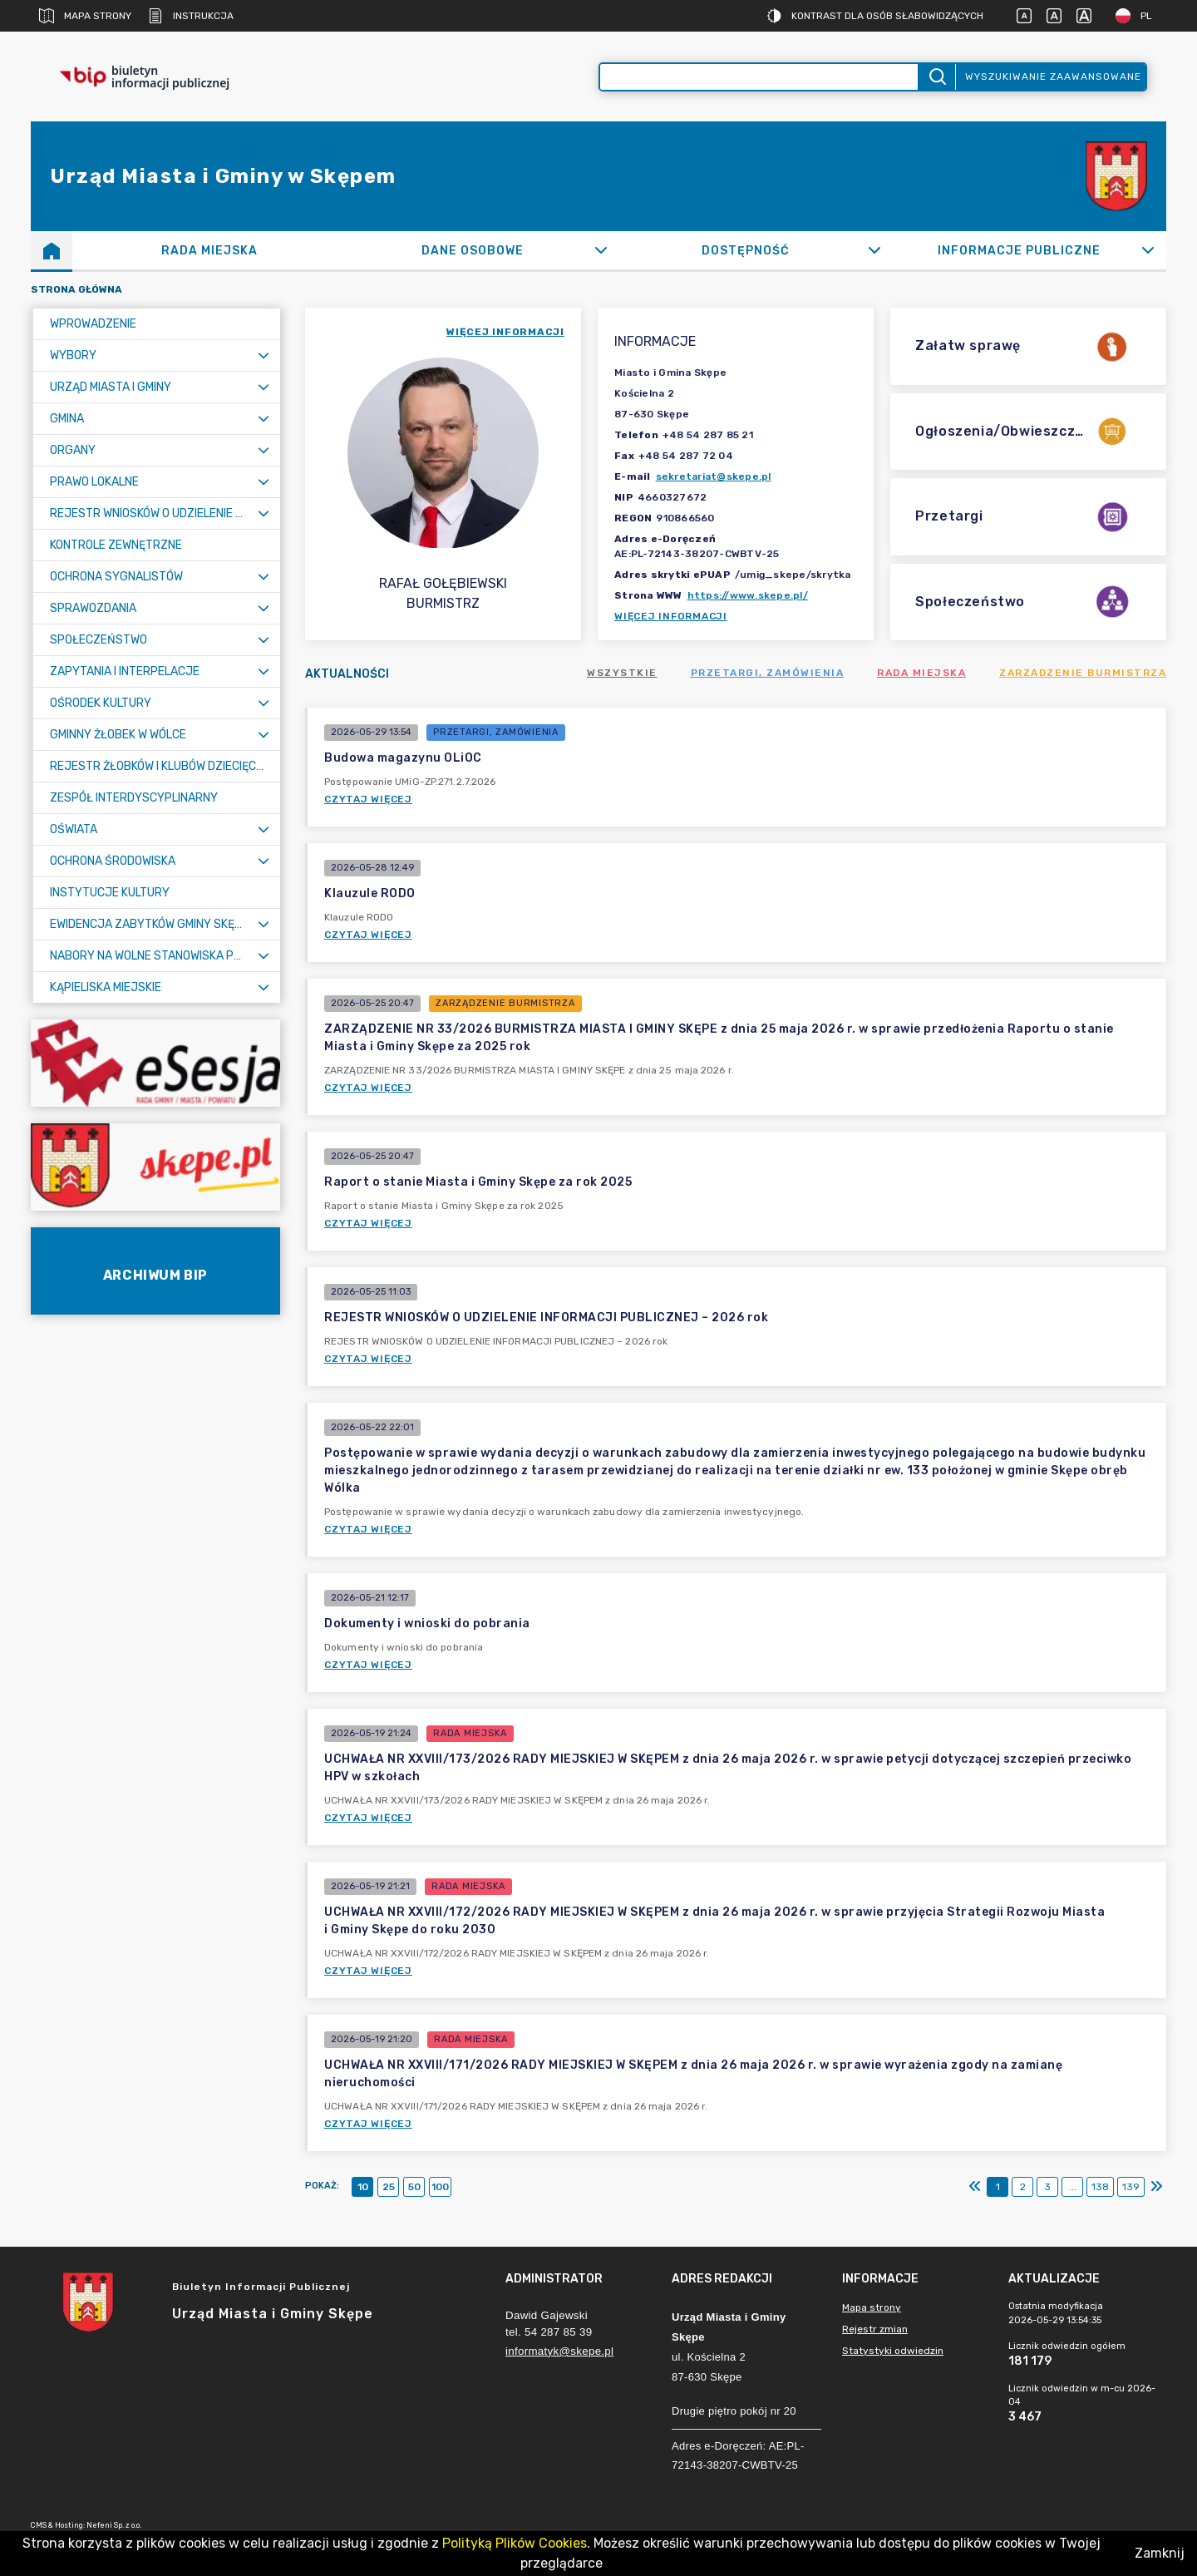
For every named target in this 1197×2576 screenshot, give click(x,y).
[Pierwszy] (975, 2187)
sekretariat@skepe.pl (713, 476)
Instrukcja (191, 15)
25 (388, 2187)
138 (1100, 2187)
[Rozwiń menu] (263, 355)
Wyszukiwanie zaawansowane (1053, 76)
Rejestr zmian (875, 2329)
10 (362, 2187)
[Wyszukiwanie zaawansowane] (759, 77)
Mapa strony (85, 15)
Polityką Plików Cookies (514, 2543)
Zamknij (1160, 2553)
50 (414, 2187)
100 (440, 2187)
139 (1131, 2187)
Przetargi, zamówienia (768, 673)
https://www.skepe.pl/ (747, 595)
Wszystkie (622, 673)
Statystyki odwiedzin (892, 2350)
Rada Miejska (921, 673)
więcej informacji (505, 332)
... (1072, 2187)
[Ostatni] (1156, 2187)
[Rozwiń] (600, 250)
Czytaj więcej (368, 799)
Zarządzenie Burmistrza (1082, 673)
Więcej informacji (670, 616)
